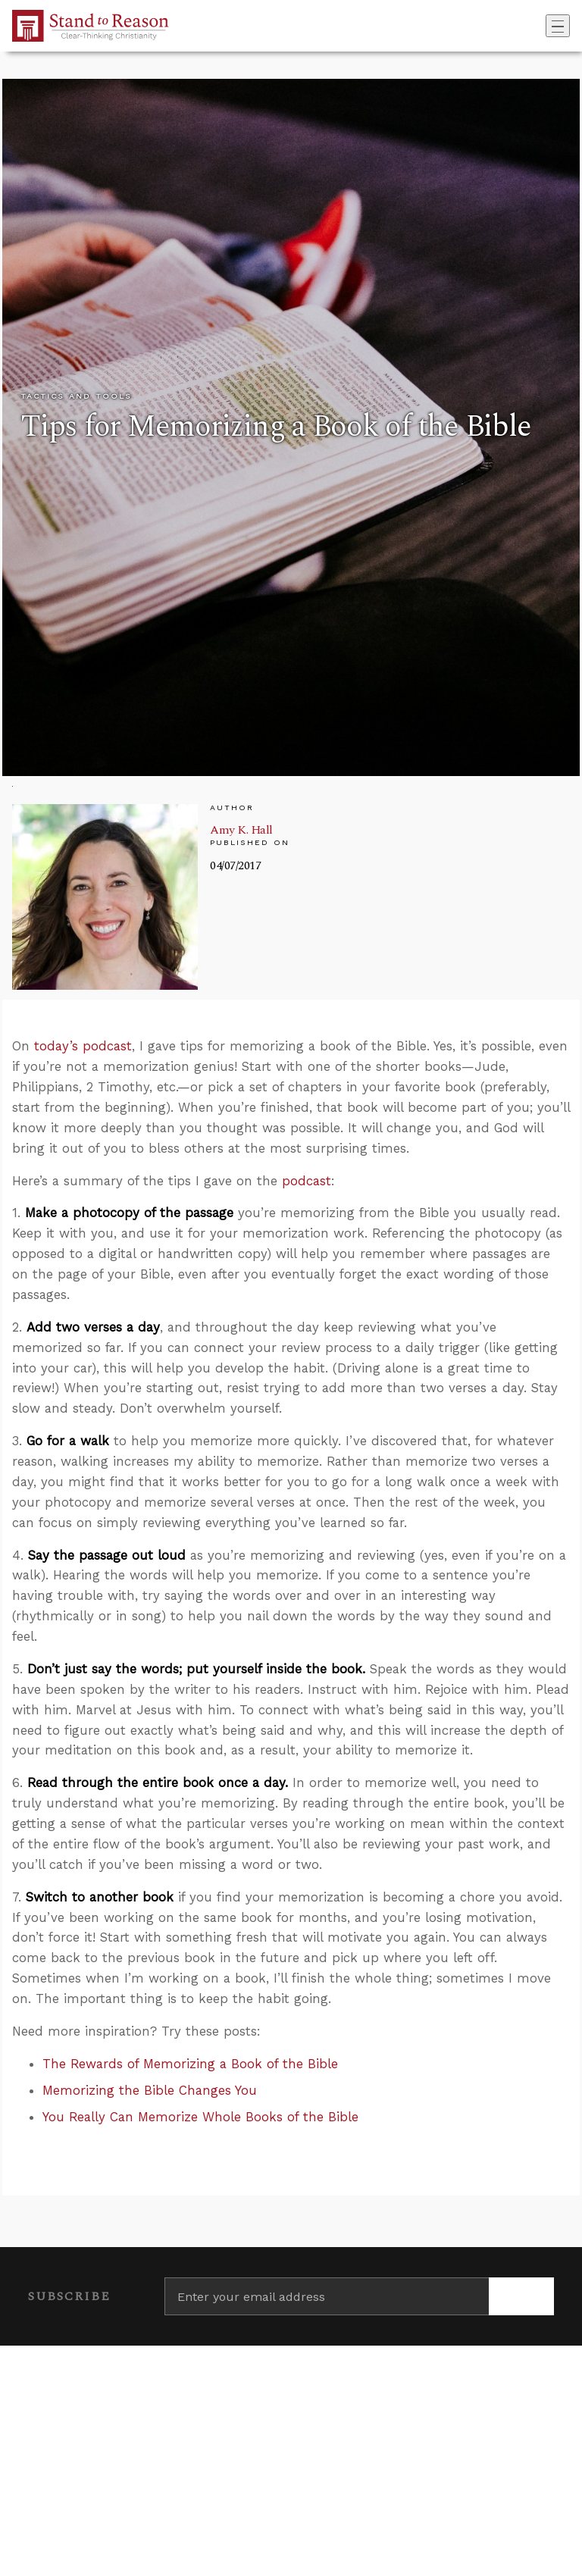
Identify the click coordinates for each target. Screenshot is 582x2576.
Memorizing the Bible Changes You (149, 2090)
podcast (306, 1180)
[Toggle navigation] (558, 25)
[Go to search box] (541, 26)
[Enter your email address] (326, 2296)
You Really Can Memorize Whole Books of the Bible (200, 2116)
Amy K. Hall (241, 830)
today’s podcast (83, 1045)
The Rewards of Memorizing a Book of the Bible (190, 2063)
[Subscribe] (521, 2296)
